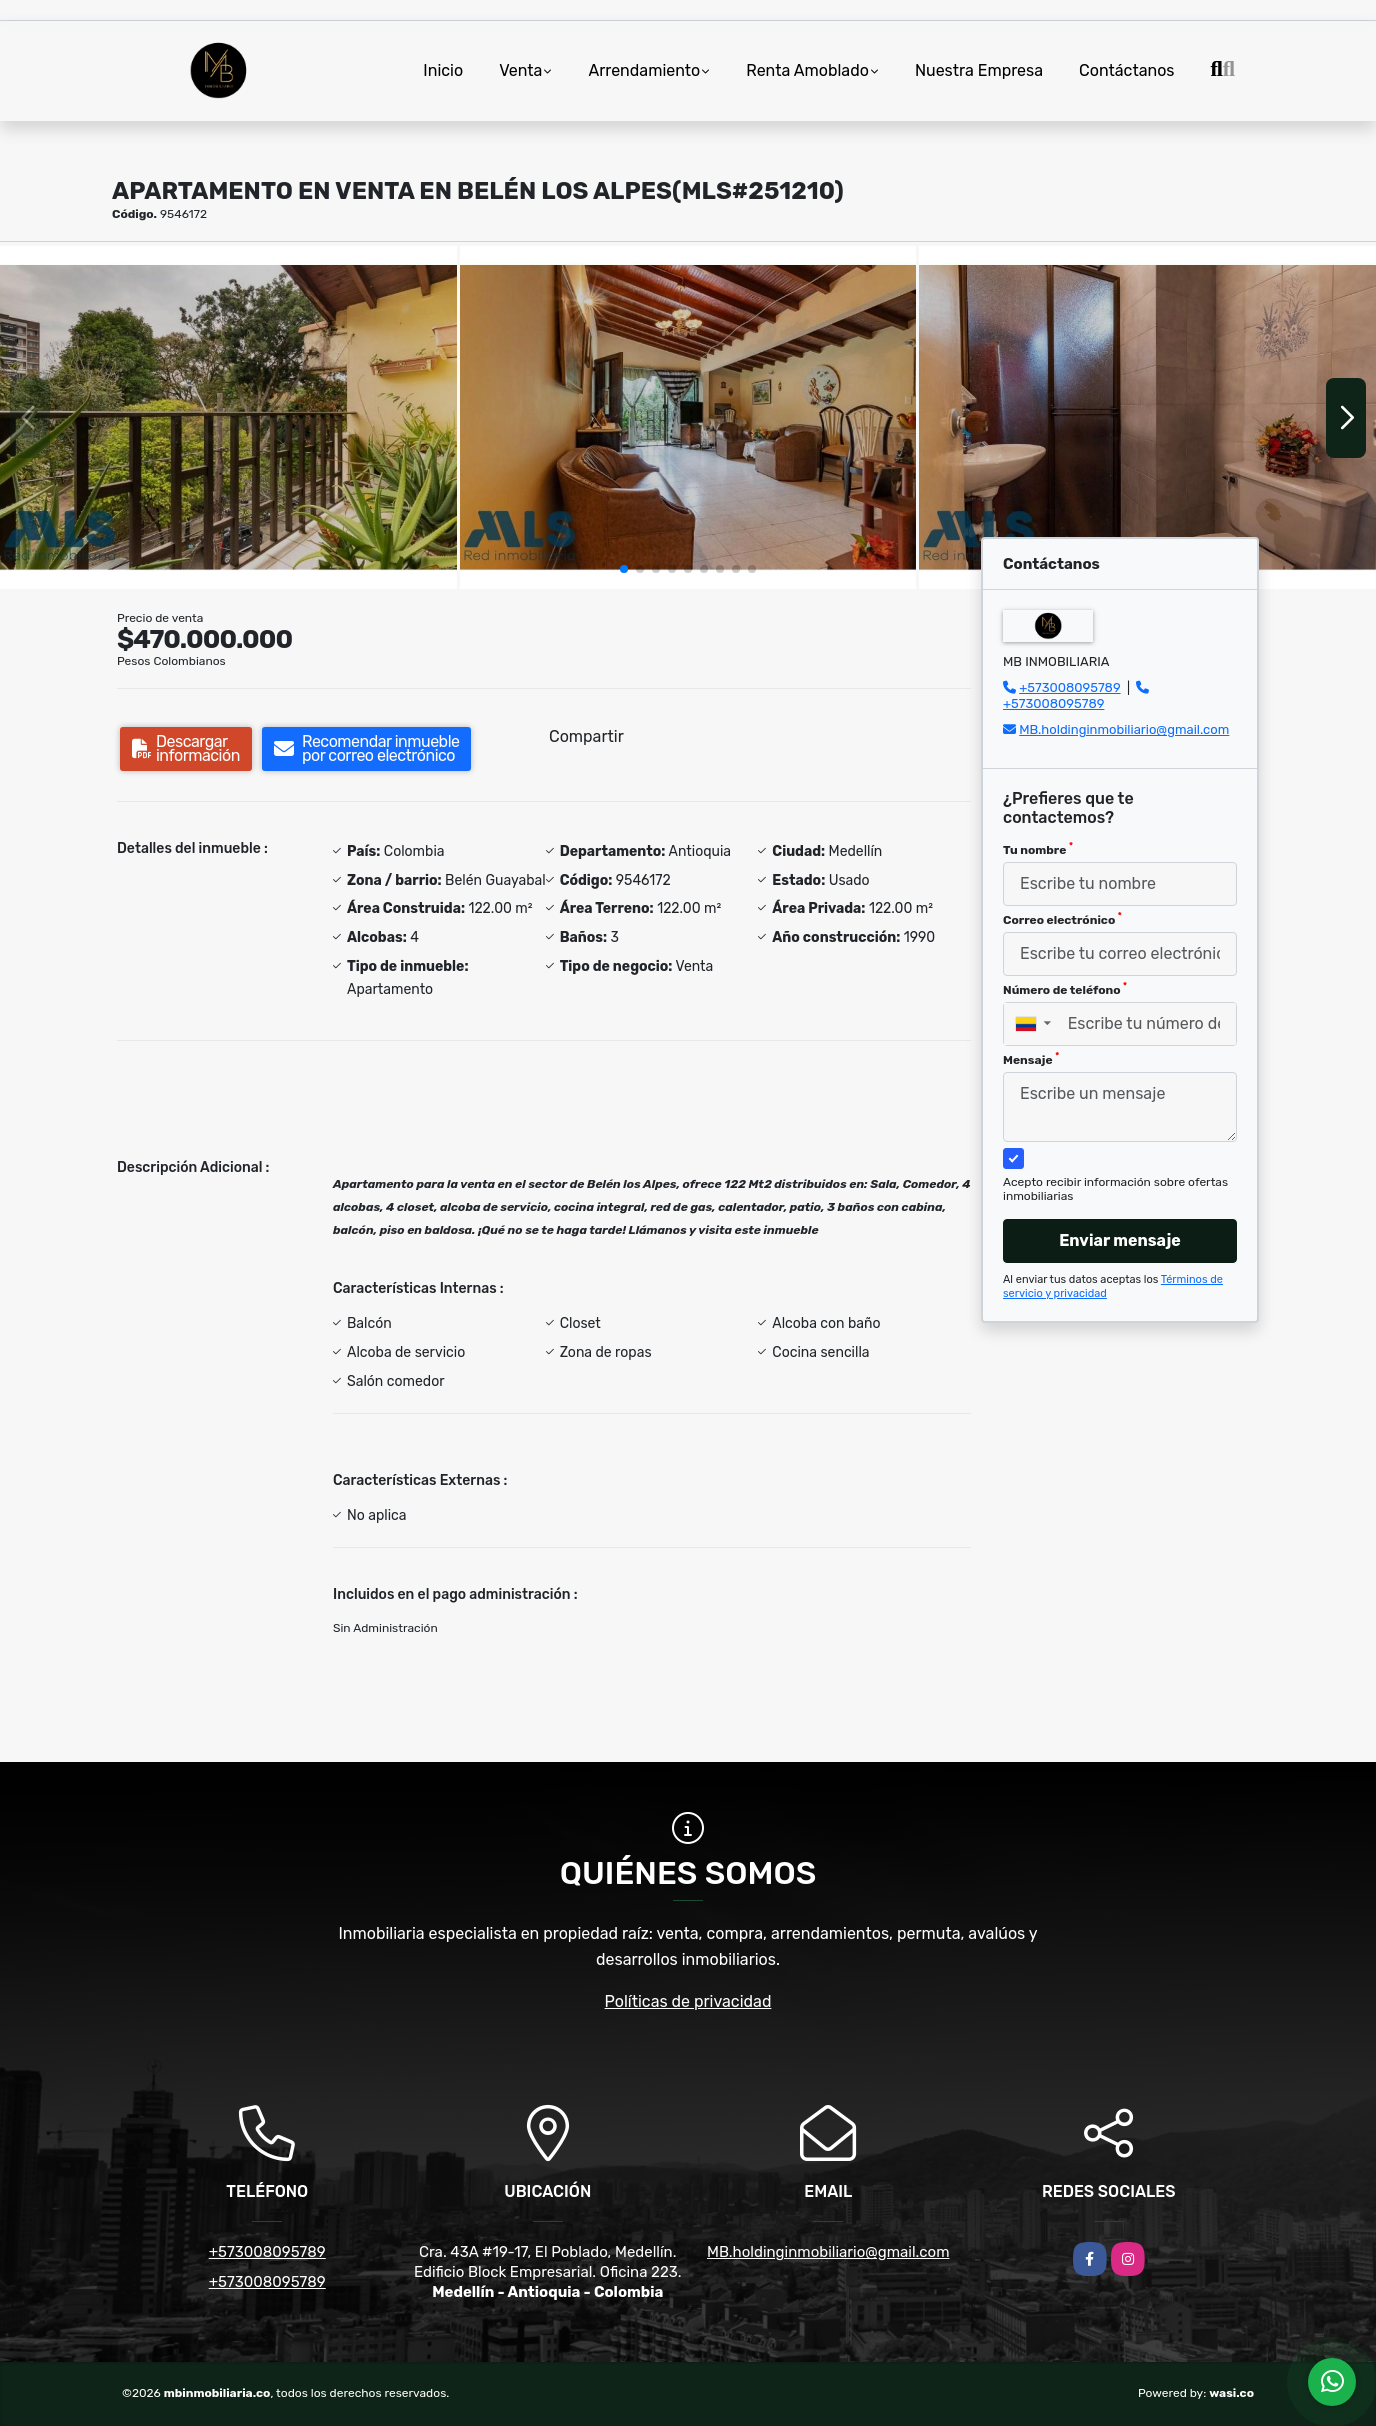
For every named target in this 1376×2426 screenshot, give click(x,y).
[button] (624, 569)
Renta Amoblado (807, 70)
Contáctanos (1126, 70)
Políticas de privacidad (688, 2001)
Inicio (443, 70)
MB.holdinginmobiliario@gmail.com (1124, 729)
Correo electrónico (1062, 919)
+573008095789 (1069, 687)
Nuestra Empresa (979, 70)
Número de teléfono (1065, 989)
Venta (520, 70)
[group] (228, 417)
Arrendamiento (644, 70)
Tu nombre (1038, 849)
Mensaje (1031, 1059)
